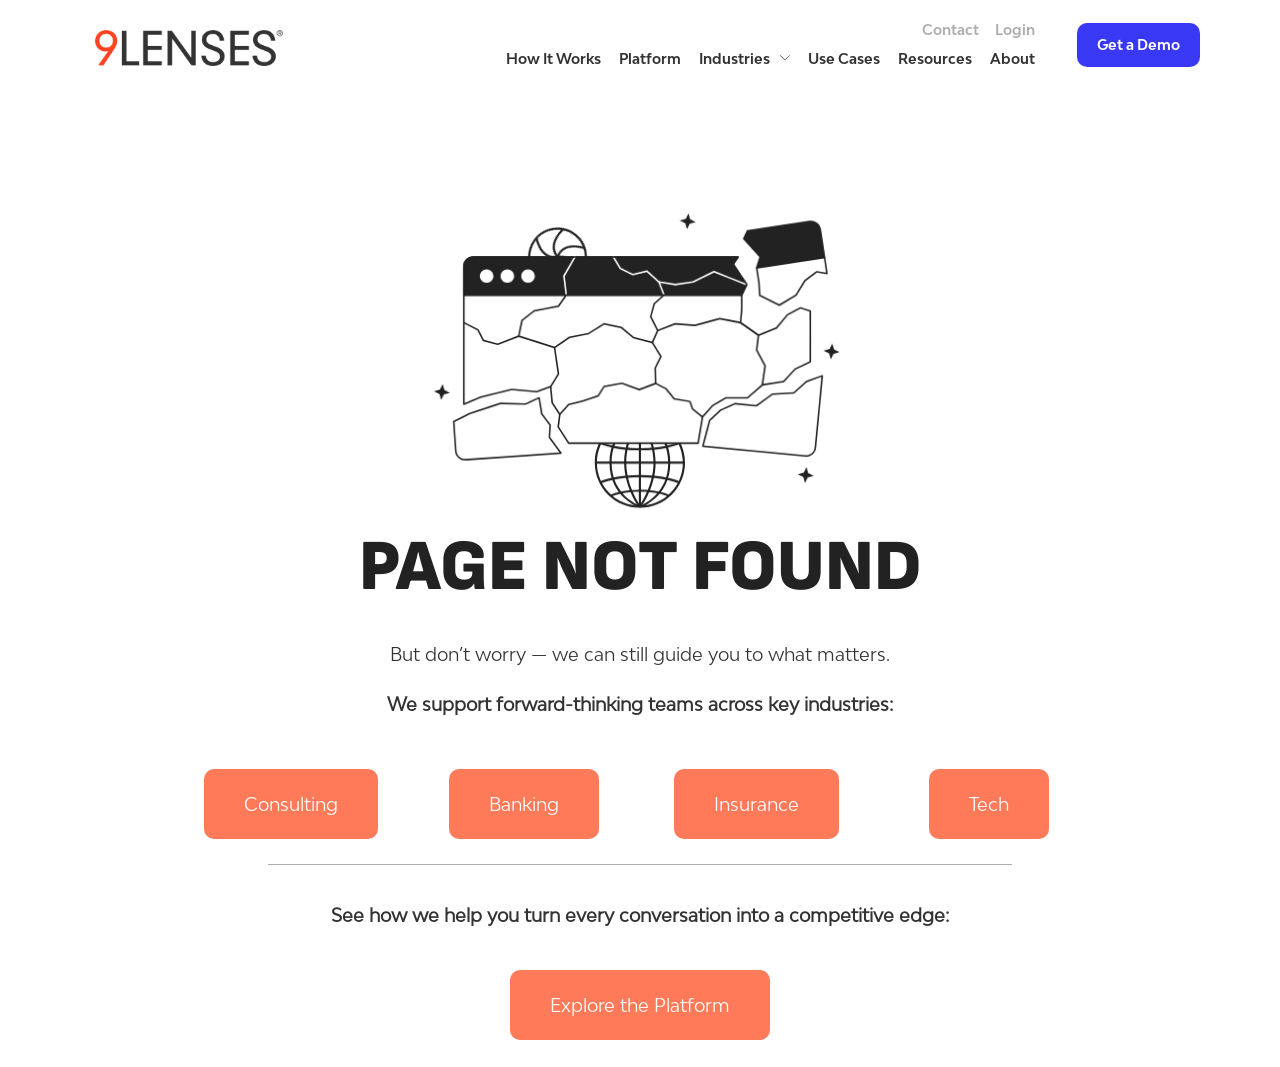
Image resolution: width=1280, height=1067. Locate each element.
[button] (291, 804)
